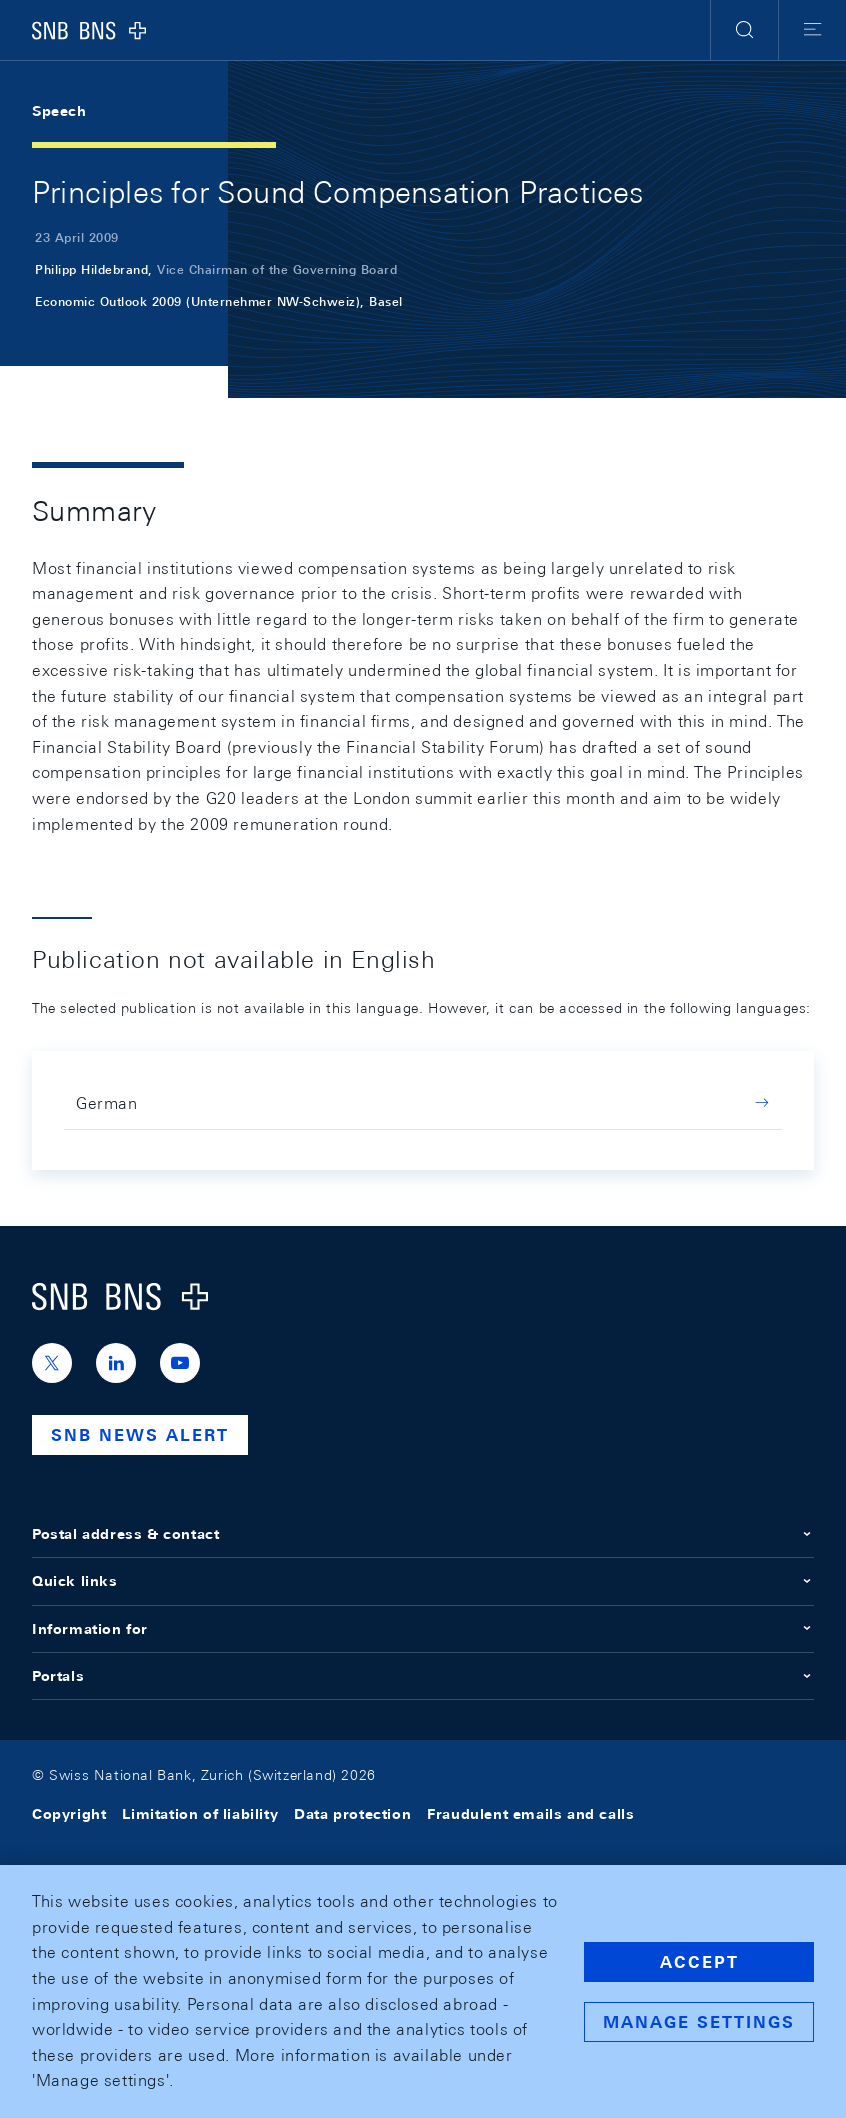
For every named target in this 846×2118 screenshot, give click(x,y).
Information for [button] (423, 1629)
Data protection (352, 1814)
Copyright (69, 1814)
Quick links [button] (423, 1581)
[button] (744, 30)
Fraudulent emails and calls (530, 1814)
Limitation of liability (200, 1814)
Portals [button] (423, 1676)
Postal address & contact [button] (423, 1534)
